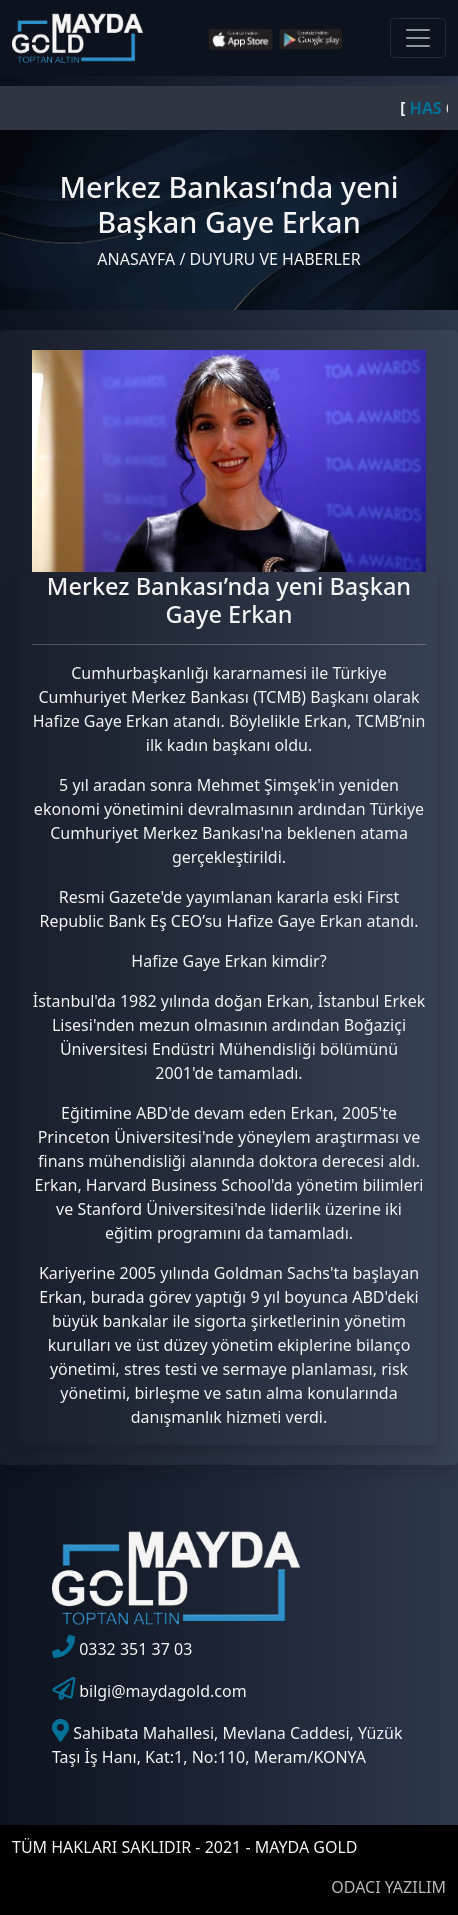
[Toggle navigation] (418, 38)
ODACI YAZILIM (388, 1887)
